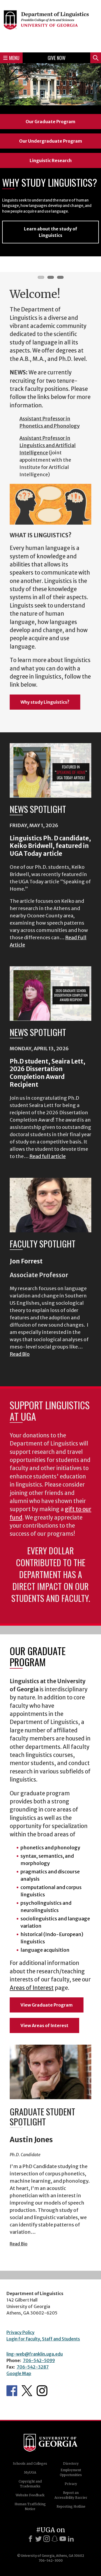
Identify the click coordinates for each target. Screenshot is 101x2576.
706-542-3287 (33, 2367)
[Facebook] (30, 2538)
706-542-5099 (39, 2360)
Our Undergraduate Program (50, 141)
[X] (38, 2538)
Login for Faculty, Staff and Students (43, 2339)
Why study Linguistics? (44, 702)
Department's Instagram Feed (42, 2390)
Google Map (18, 2373)
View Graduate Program (46, 2005)
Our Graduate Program (50, 121)
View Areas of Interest (44, 2025)
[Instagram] (46, 2538)
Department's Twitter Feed (27, 2390)
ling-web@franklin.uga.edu (34, 2354)
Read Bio (20, 1354)
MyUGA (30, 2472)
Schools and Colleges (30, 2463)
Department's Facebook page (11, 2390)
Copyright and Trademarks (30, 2483)
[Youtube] (63, 2538)
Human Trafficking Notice (30, 2506)
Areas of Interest (32, 1987)
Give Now (56, 57)
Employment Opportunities (71, 2472)
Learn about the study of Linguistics (50, 232)
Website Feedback (30, 2495)
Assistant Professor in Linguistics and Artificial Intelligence (47, 445)
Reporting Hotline (71, 2506)
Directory (71, 2463)
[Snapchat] (54, 2538)
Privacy (71, 2484)
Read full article (47, 1156)
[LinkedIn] (71, 2538)
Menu (11, 57)
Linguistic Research (51, 160)
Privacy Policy (20, 2332)
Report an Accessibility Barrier (70, 2495)
